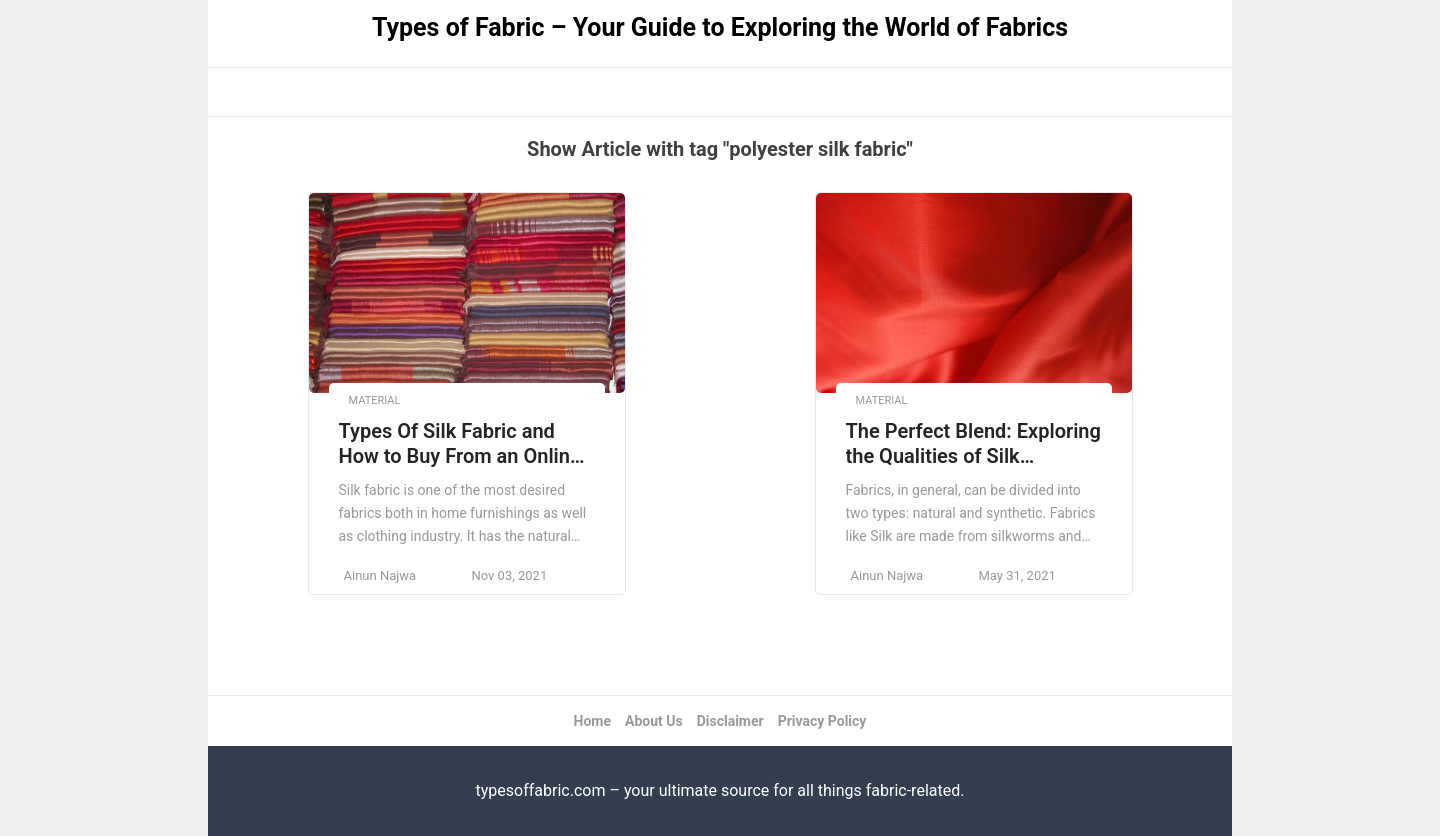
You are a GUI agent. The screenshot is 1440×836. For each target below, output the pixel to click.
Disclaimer (730, 721)
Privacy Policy (822, 721)
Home (592, 721)
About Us (654, 721)
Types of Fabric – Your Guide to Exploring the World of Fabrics (720, 27)
